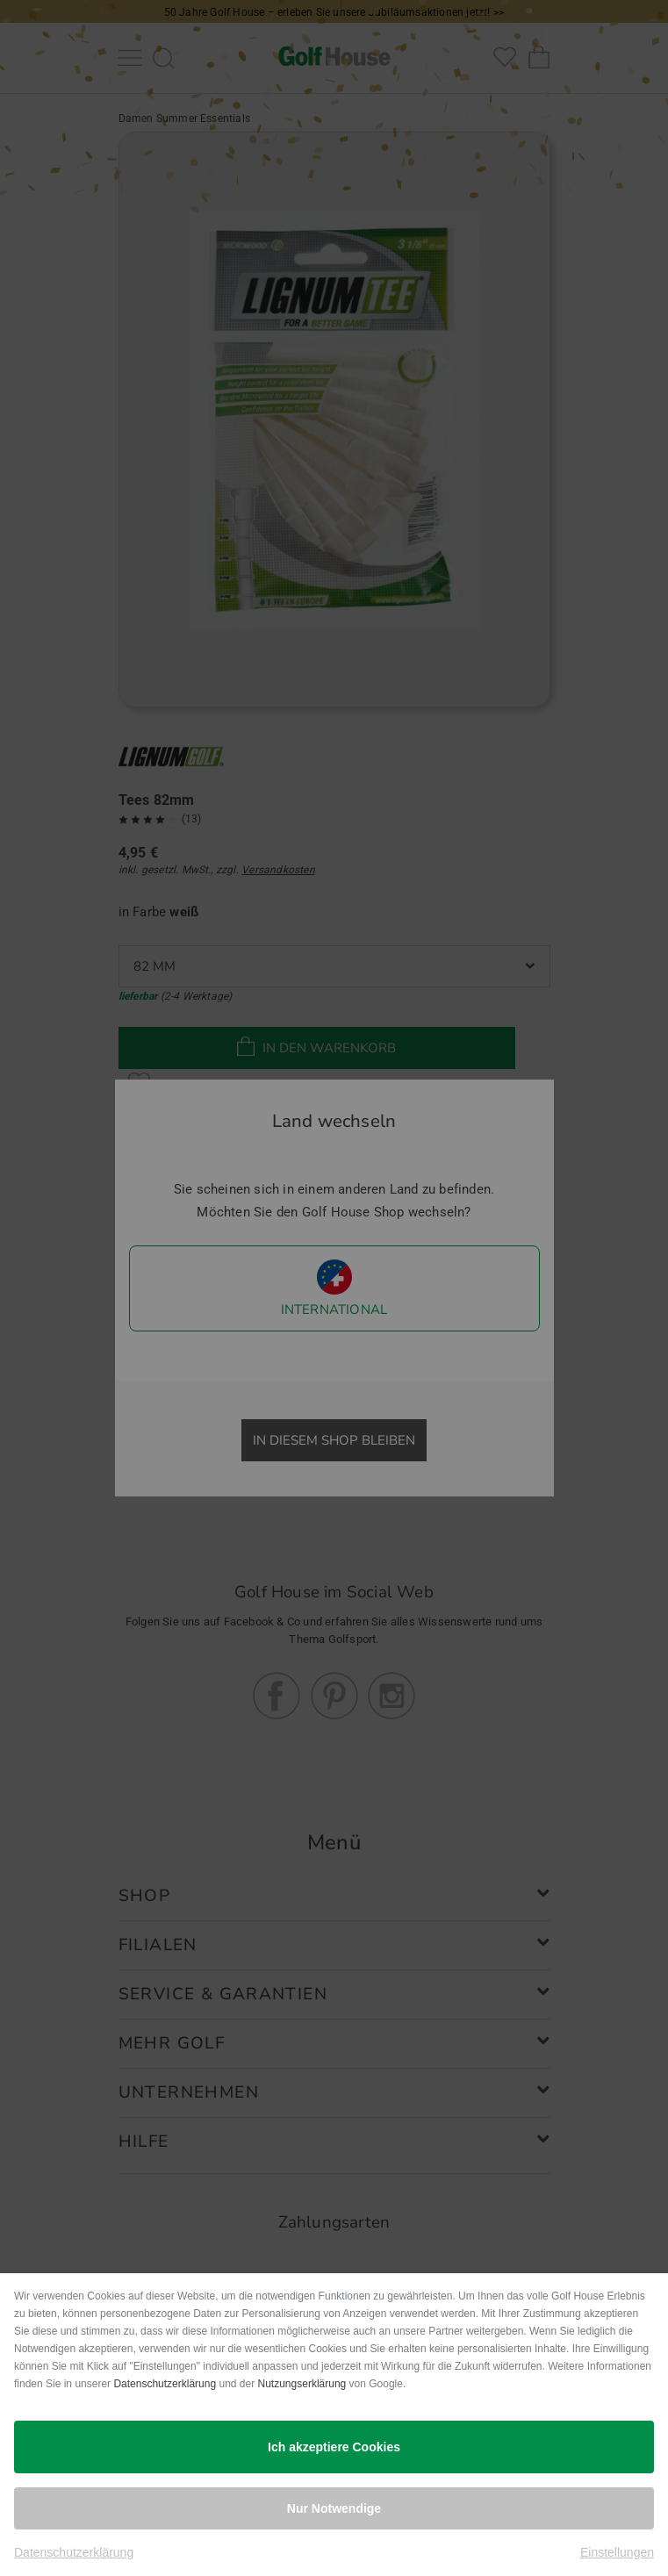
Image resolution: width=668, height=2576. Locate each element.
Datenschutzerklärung (164, 2384)
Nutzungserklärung (302, 2384)
